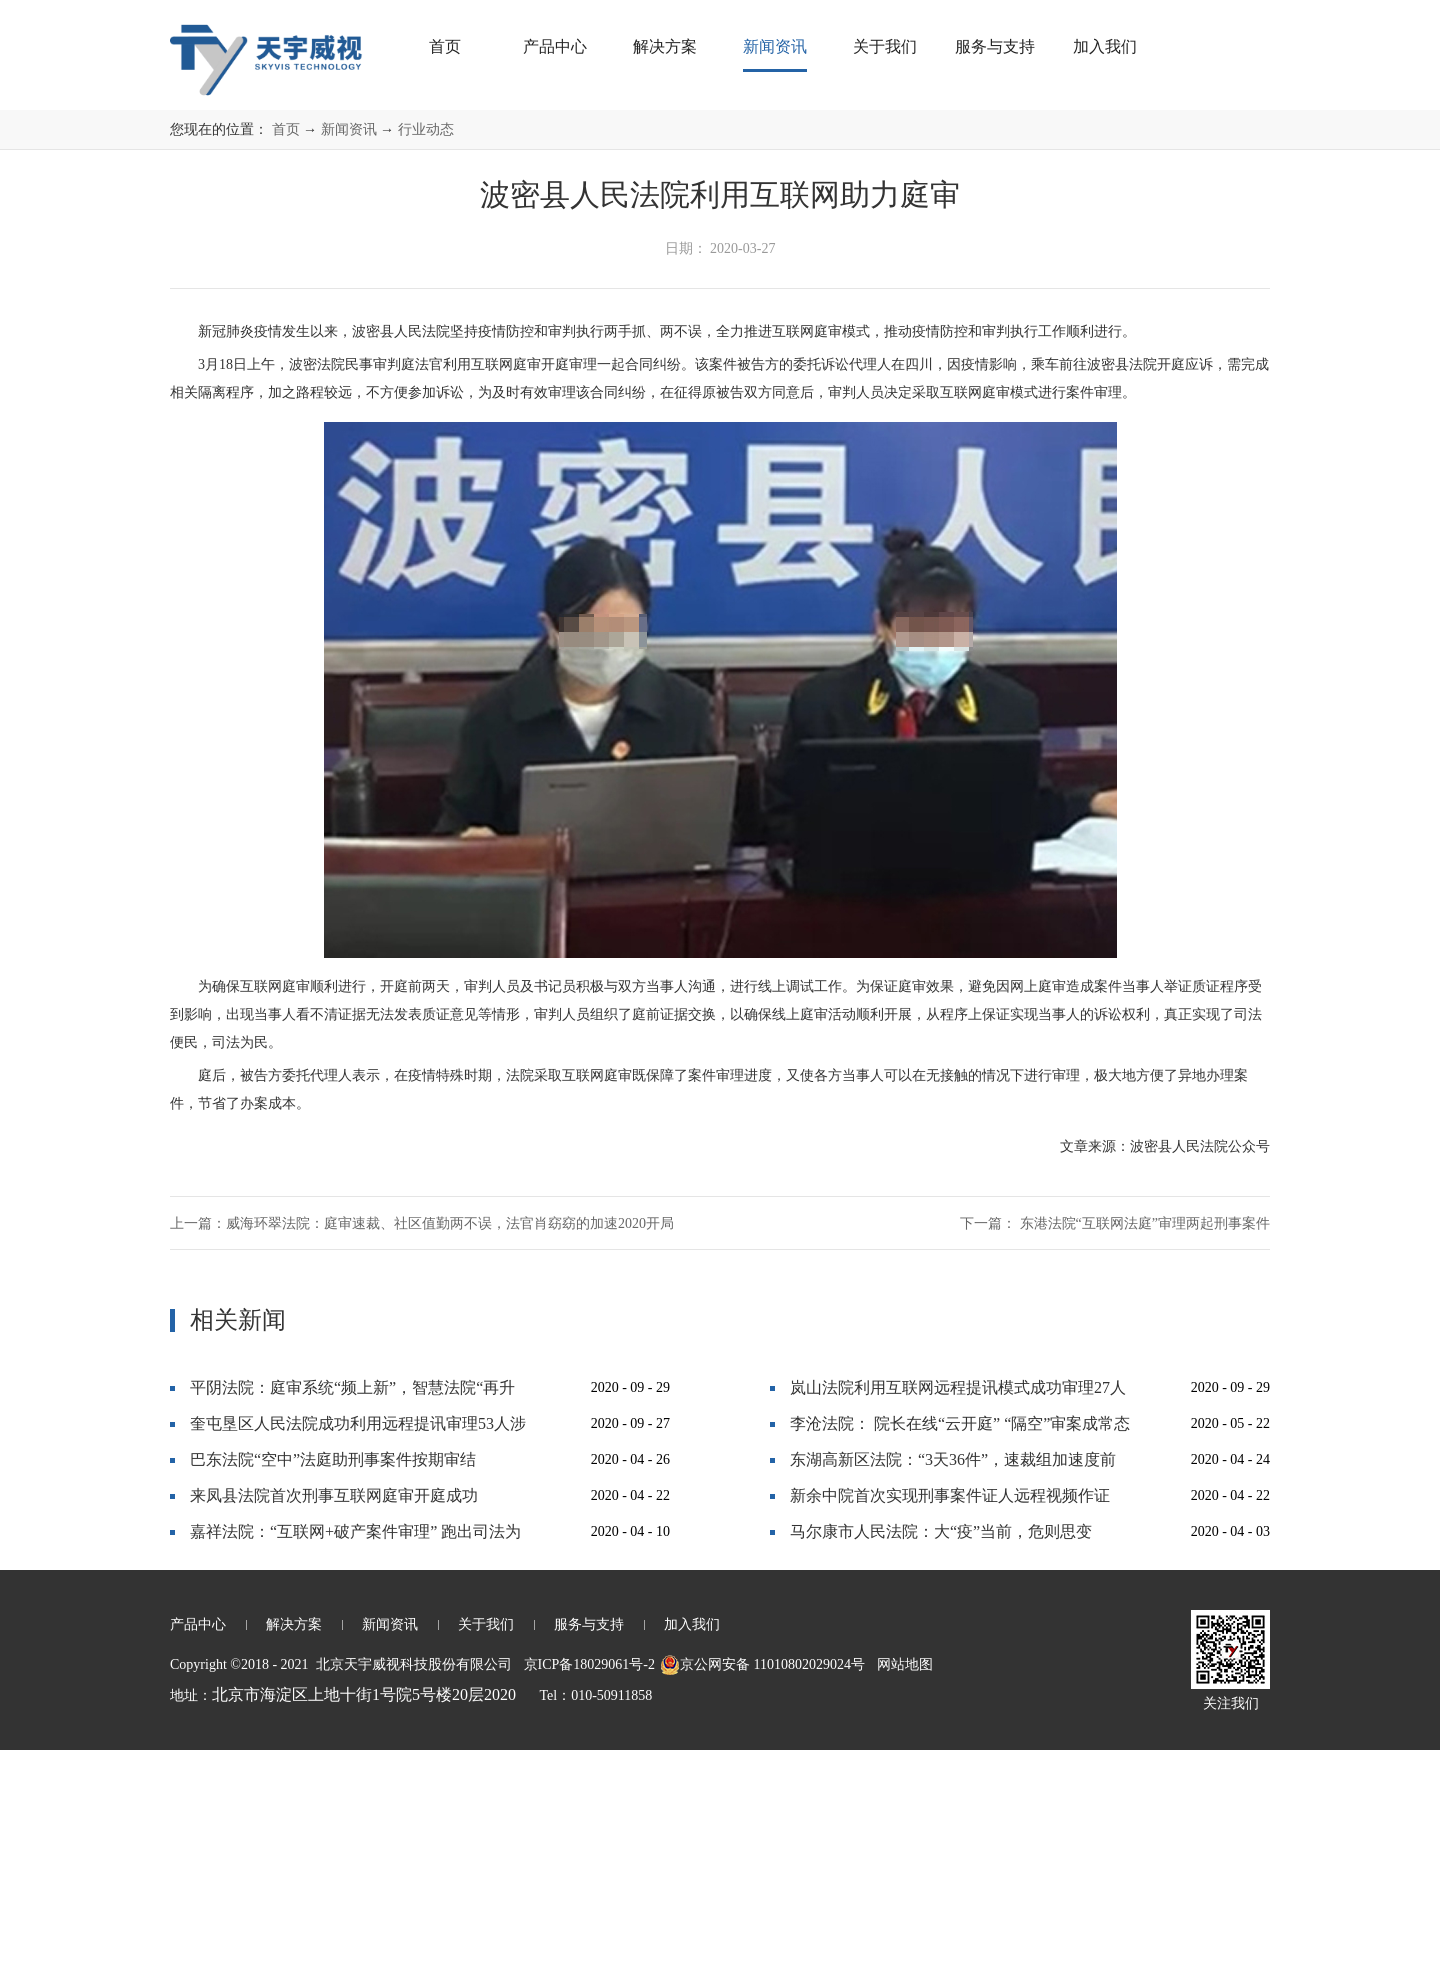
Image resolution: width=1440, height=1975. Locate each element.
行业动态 (426, 354)
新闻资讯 (349, 354)
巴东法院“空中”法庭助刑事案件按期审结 (333, 1684)
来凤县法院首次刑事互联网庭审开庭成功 (334, 1720)
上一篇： (422, 1448)
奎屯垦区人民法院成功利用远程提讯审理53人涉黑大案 (358, 1653)
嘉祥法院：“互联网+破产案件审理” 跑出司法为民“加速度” (355, 1761)
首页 (445, 46)
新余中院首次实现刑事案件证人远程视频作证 (950, 1720)
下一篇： (1115, 1448)
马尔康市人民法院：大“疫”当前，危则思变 (941, 1756)
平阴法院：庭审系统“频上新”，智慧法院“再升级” (352, 1617)
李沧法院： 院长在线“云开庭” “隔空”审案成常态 (960, 1648)
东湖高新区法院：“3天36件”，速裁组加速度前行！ (953, 1689)
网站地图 (901, 1889)
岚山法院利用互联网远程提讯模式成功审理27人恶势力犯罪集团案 (958, 1617)
